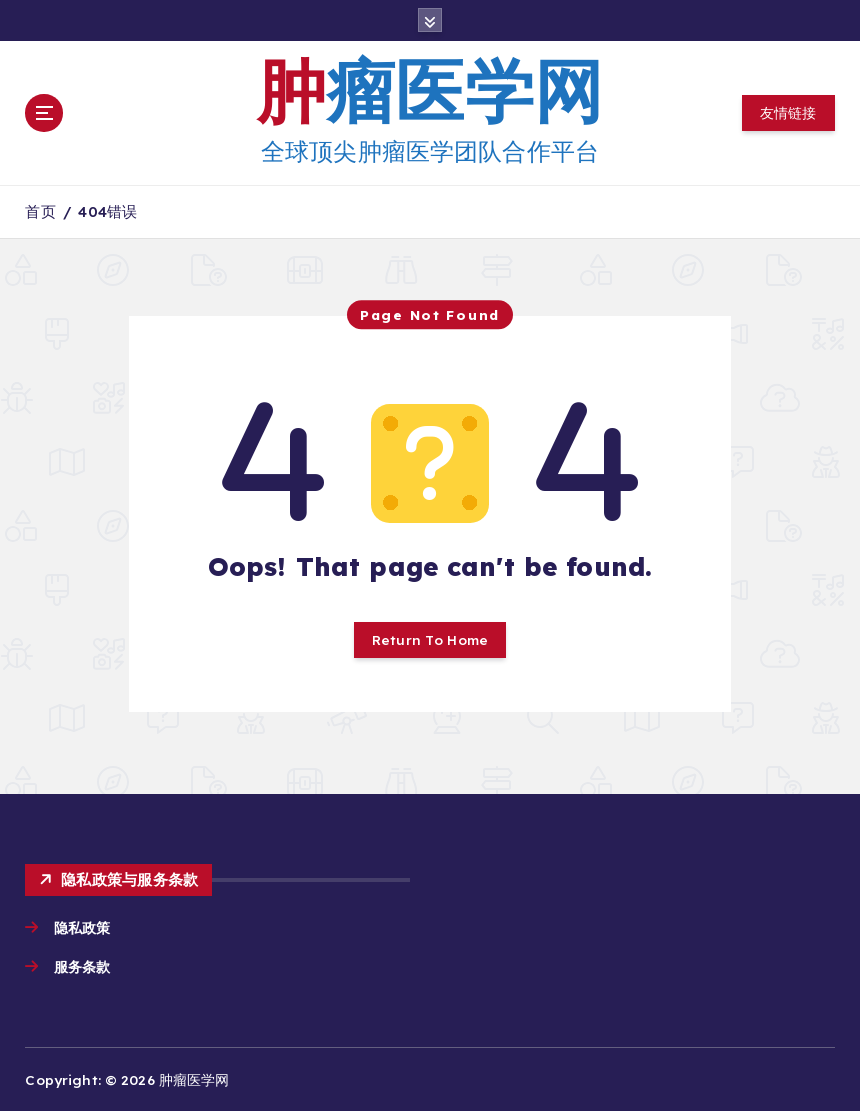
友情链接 (788, 112)
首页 (40, 211)
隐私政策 (82, 927)
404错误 (107, 211)
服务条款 (84, 966)
